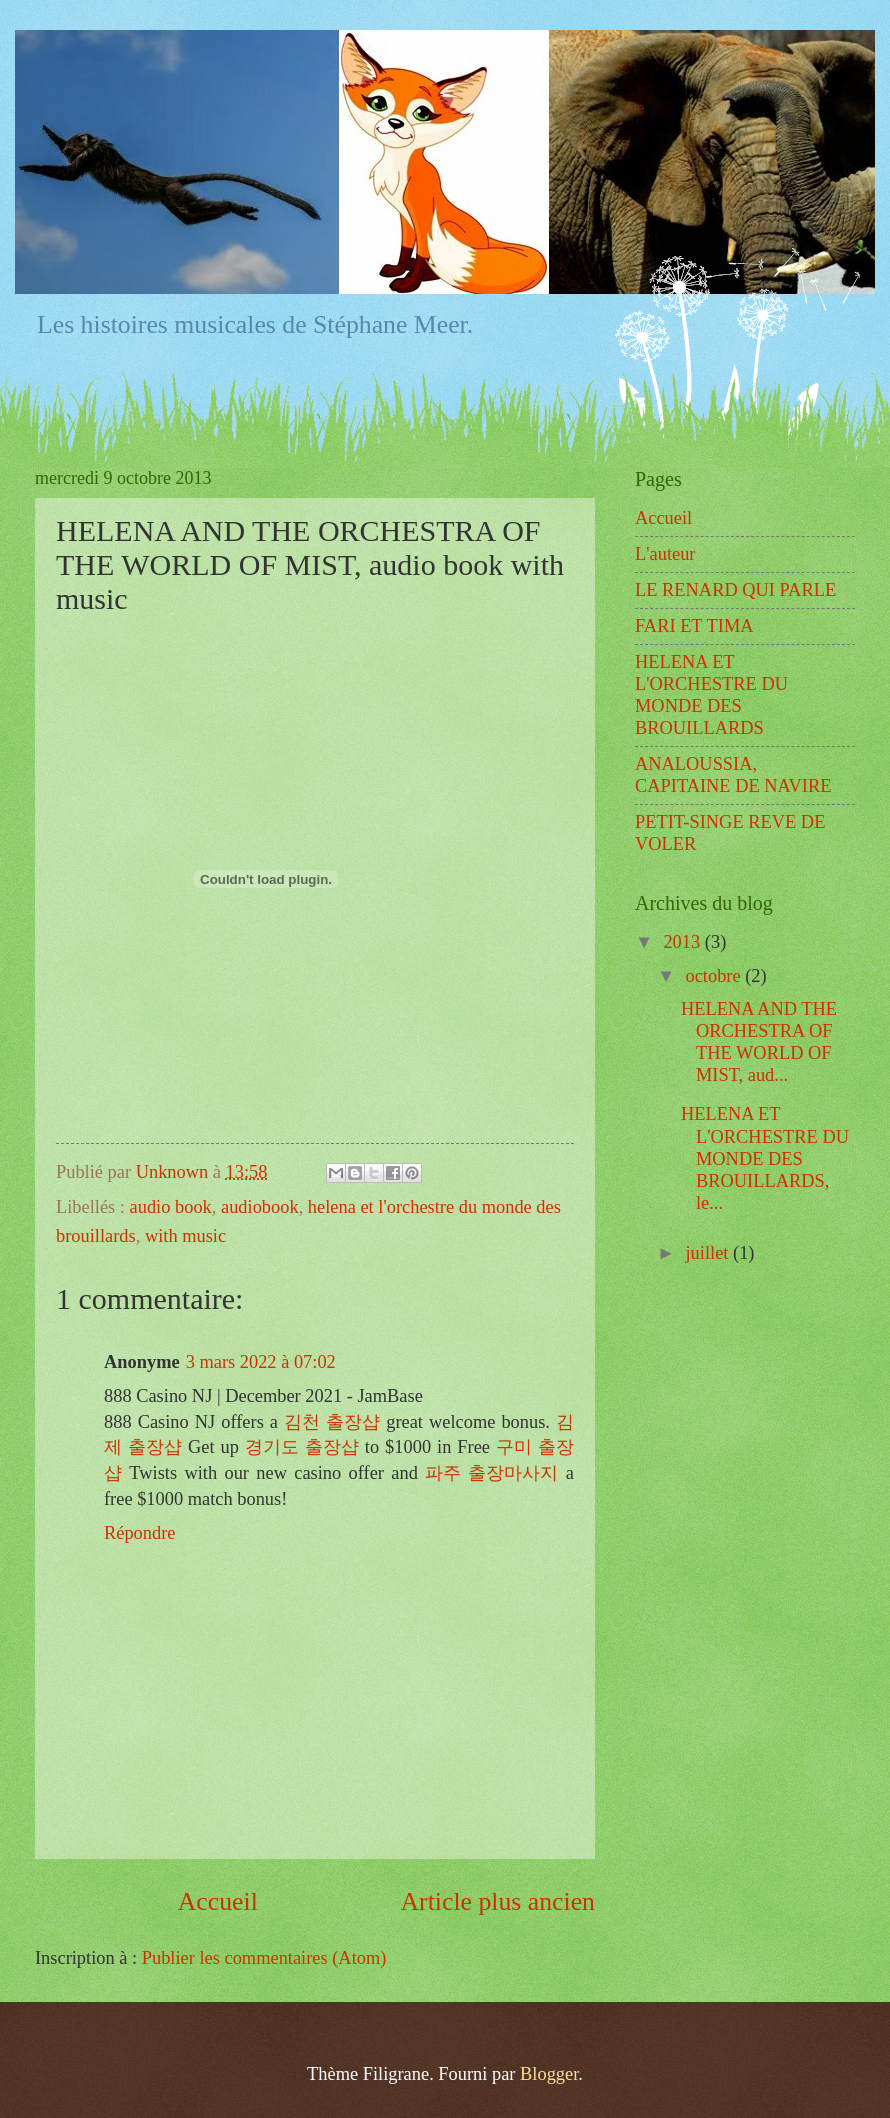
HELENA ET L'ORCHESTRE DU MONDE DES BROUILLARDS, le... (765, 1158)
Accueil (218, 1901)
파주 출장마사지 (491, 1473)
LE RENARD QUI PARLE (735, 590)
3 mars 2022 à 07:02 (261, 1362)
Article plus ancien (498, 1901)
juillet (710, 1253)
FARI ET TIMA (694, 626)
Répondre (140, 1533)
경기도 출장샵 (302, 1447)
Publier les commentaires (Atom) (264, 1958)
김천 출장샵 (332, 1422)
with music (185, 1236)
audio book (171, 1207)
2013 (683, 942)
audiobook (260, 1207)
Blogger (549, 2074)
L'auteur (665, 554)
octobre (716, 976)
